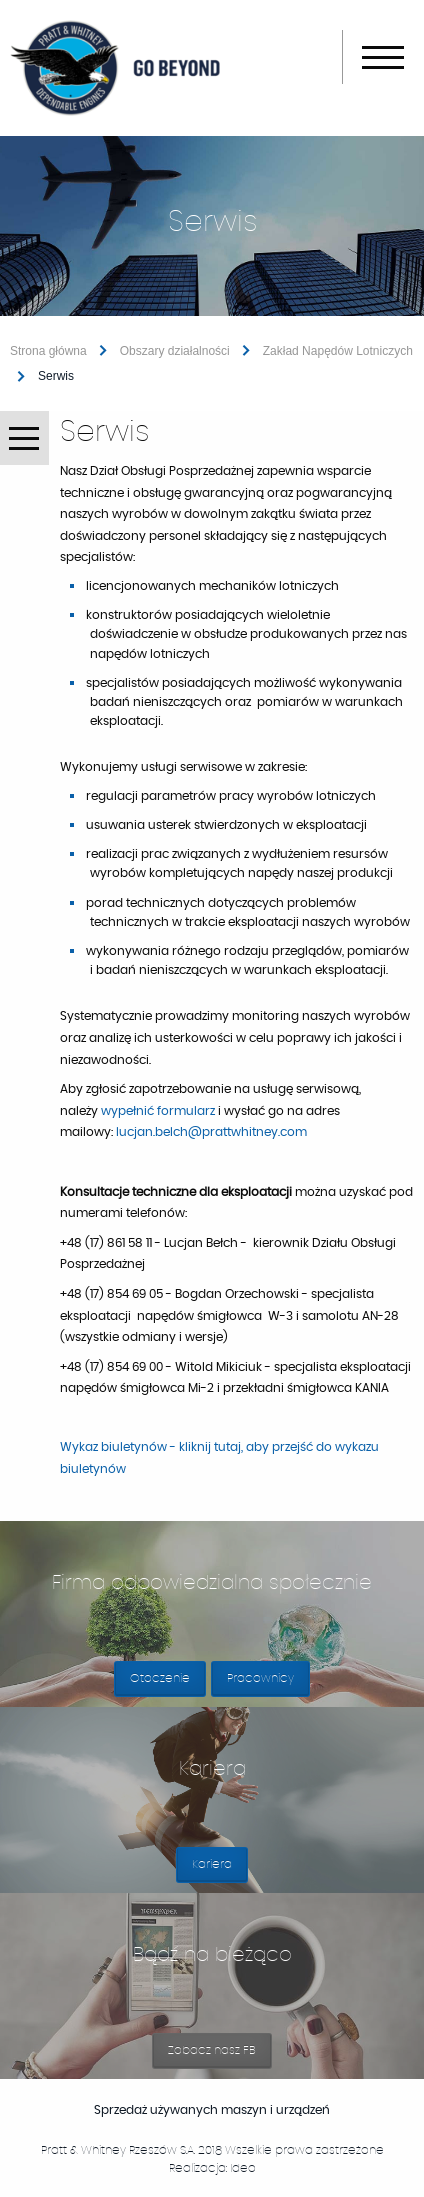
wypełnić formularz (158, 1111)
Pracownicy (260, 1678)
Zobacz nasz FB (220, 2056)
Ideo (243, 2168)
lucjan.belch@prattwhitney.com (211, 1132)
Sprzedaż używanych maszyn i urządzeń (231, 2110)
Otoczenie (160, 1678)
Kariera (220, 1870)
